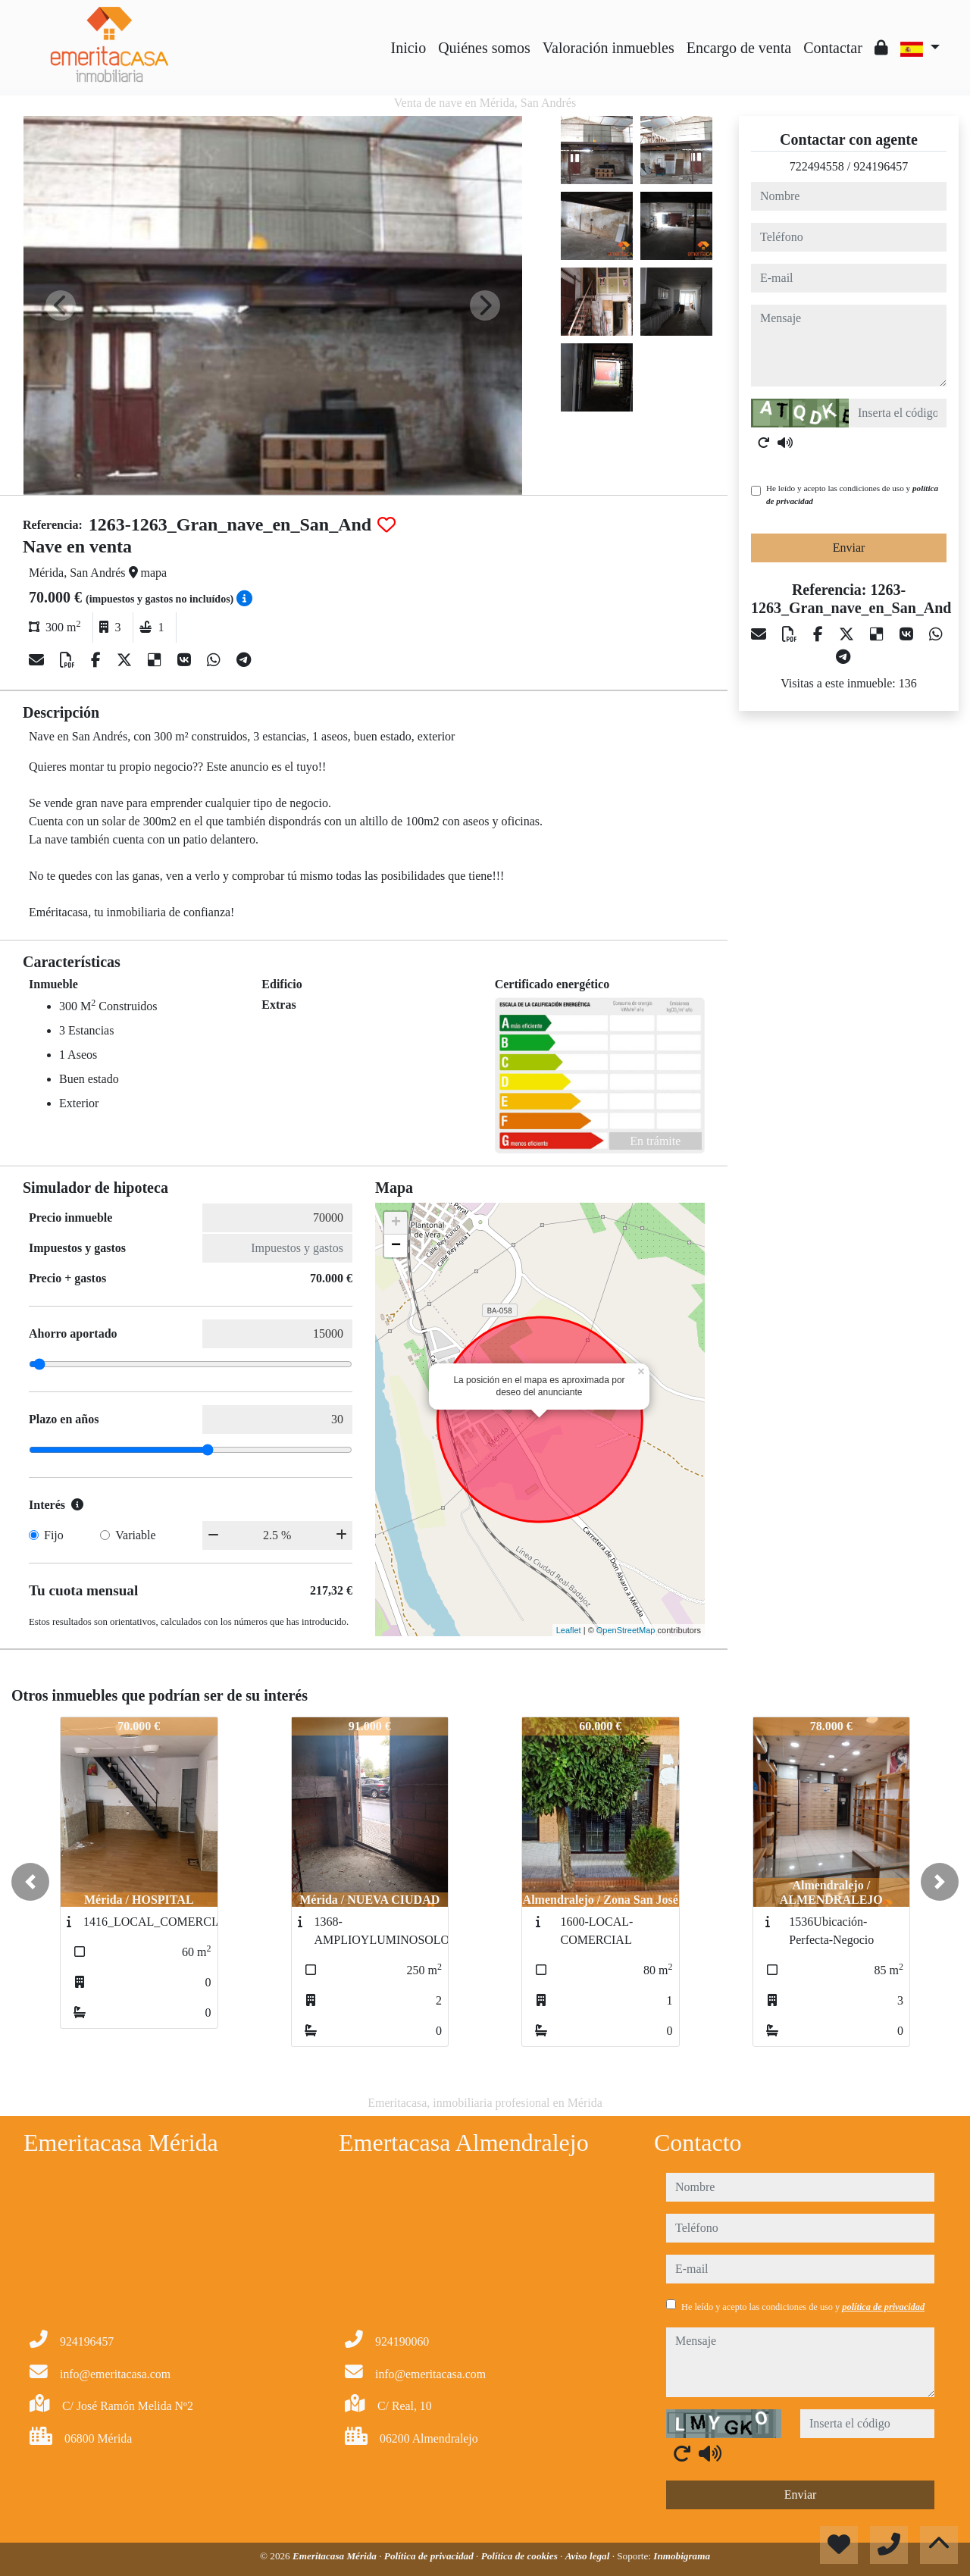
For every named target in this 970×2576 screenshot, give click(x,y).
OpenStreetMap (626, 1630)
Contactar (832, 47)
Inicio (409, 47)
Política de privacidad (430, 2556)
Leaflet (568, 1630)
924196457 (880, 166)
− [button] (396, 1246)
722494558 (817, 166)
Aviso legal (588, 2556)
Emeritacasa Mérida (336, 2556)
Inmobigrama (681, 2556)
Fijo (54, 1535)
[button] (30, 1882)
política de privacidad (883, 2307)
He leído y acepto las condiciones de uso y (852, 494)
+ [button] (396, 1223)
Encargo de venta (739, 47)
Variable (135, 1535)
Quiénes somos (484, 47)
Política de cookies (520, 2556)
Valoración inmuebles (608, 47)
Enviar (849, 547)
